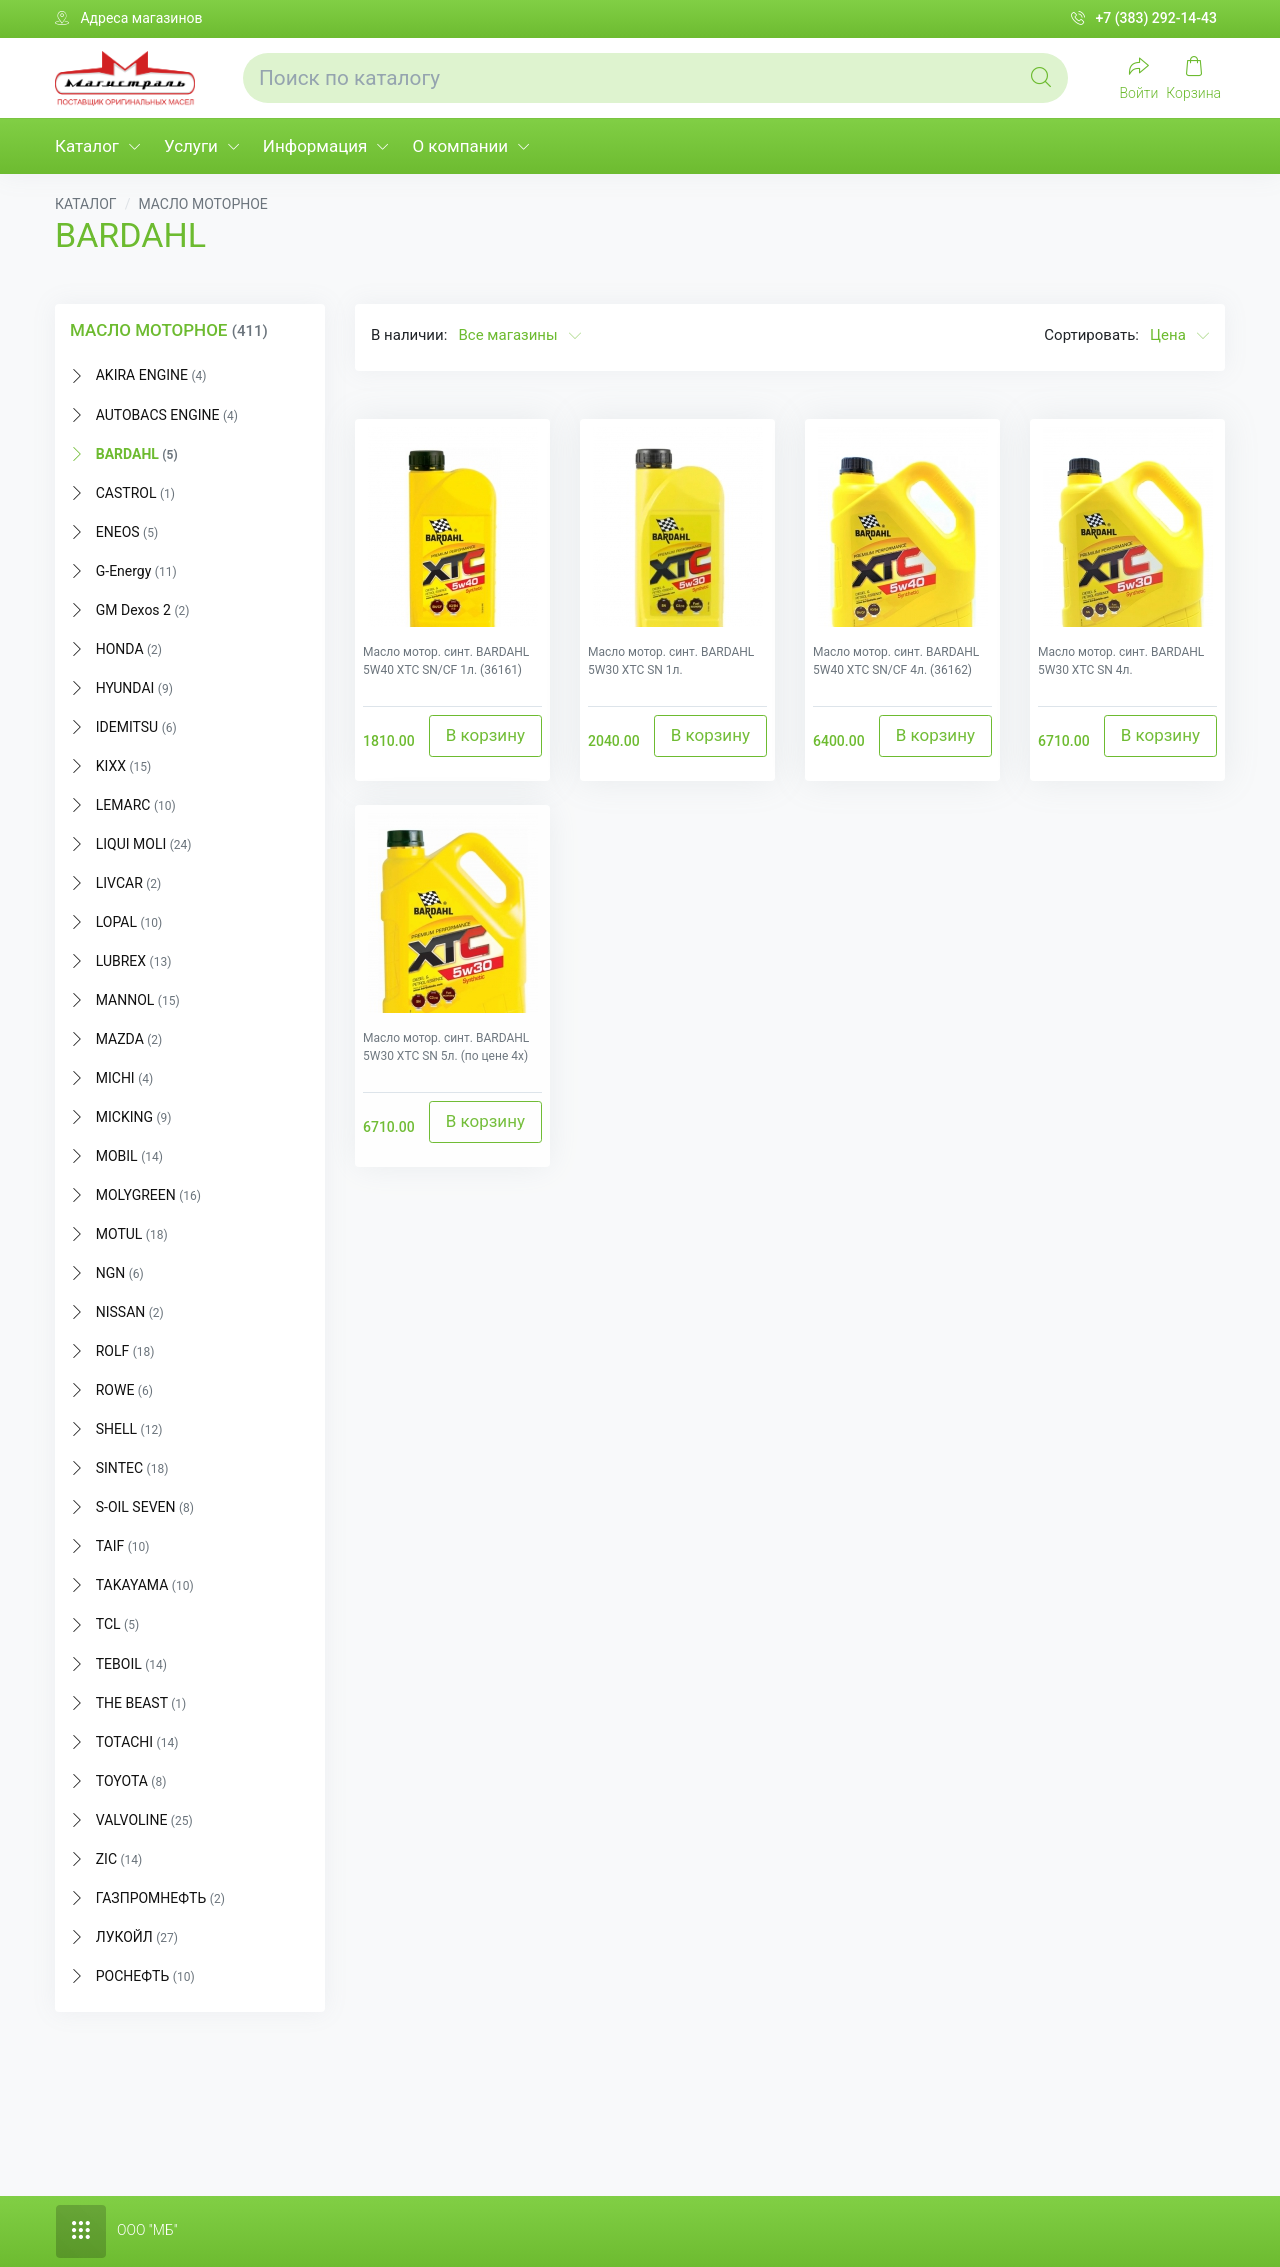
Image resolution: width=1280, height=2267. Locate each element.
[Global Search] (1041, 78)
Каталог (87, 146)
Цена (1179, 335)
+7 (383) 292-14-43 (1144, 19)
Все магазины (519, 335)
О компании (460, 146)
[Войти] (1139, 77)
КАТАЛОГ (86, 204)
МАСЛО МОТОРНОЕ (202, 204)
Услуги (191, 146)
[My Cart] (1193, 77)
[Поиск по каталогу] (655, 78)
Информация (315, 146)
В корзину (485, 735)
